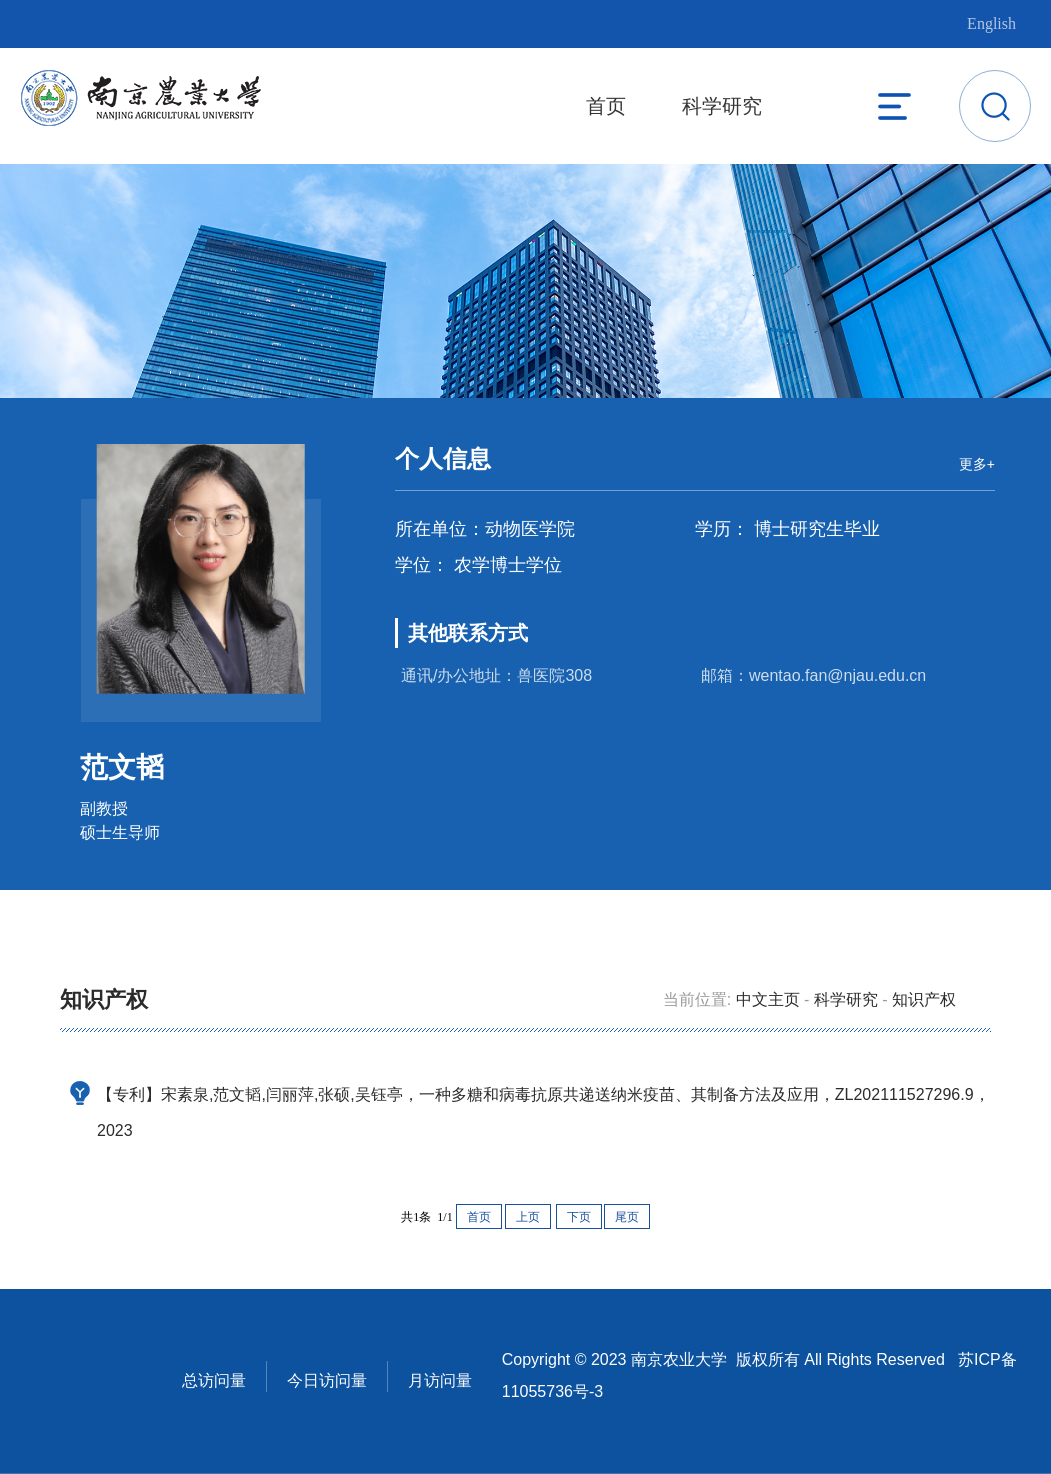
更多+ (977, 464)
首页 (606, 106)
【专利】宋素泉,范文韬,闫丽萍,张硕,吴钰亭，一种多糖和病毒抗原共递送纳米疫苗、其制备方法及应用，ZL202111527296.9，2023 (543, 1112)
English (991, 23)
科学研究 (722, 106)
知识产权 (924, 999)
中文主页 (768, 999)
